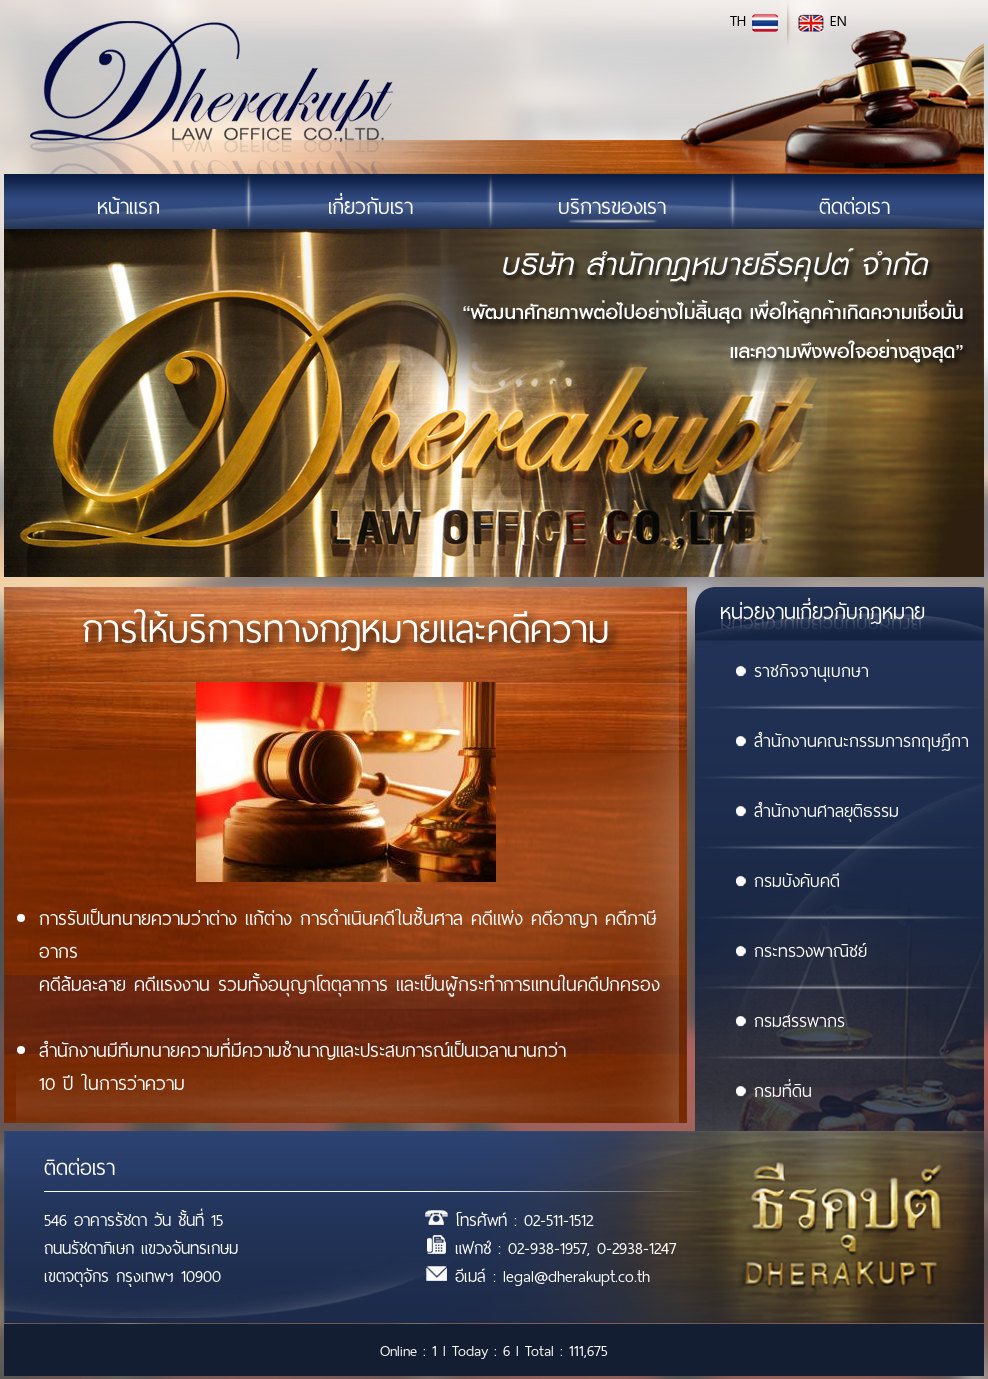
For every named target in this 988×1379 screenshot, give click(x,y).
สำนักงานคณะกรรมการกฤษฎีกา (852, 741)
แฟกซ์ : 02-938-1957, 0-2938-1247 (565, 1248)
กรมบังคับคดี (787, 881)
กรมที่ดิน (773, 1091)
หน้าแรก (128, 207)
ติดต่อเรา (854, 207)
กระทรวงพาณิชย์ (801, 951)
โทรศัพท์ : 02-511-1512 (524, 1220)
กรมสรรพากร (790, 1021)
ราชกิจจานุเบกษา (802, 671)
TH (754, 21)
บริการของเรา (612, 207)
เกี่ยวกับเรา (370, 207)
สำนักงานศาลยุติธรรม (817, 811)
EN (822, 21)
